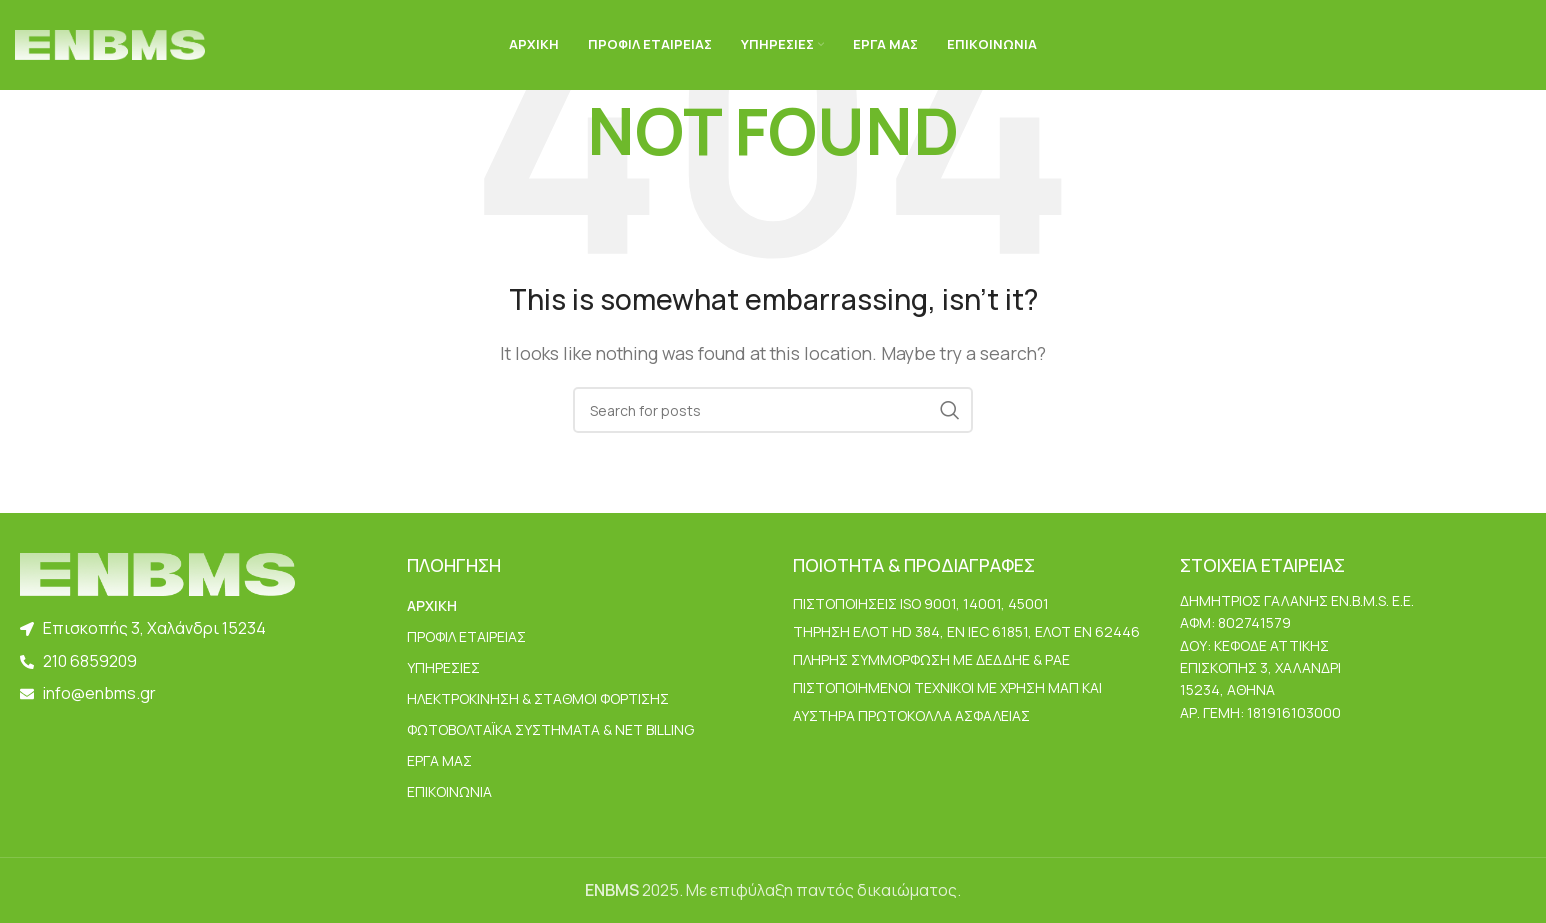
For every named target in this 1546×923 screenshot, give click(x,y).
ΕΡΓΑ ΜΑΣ (439, 760)
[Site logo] (110, 43)
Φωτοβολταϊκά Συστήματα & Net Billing (550, 729)
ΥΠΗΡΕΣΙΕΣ (443, 667)
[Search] (773, 410)
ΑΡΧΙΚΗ (432, 605)
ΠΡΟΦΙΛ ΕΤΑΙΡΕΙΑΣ (466, 636)
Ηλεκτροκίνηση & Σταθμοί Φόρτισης (538, 698)
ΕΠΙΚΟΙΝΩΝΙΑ (449, 791)
